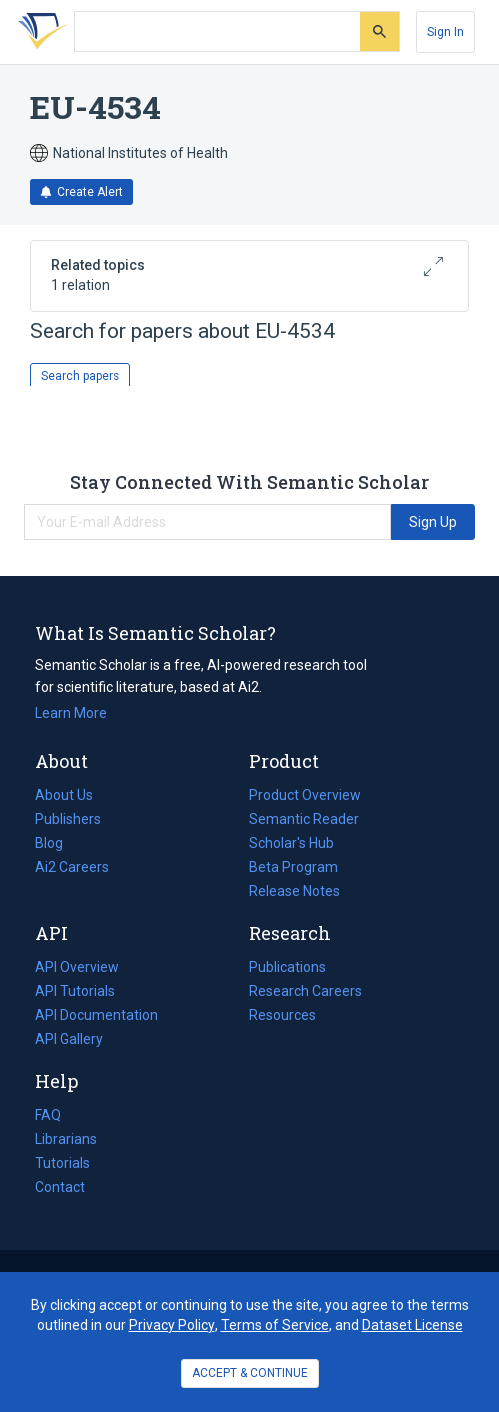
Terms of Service (275, 1325)
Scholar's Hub (291, 843)
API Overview (77, 967)
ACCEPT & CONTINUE (250, 1373)
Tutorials (62, 1163)
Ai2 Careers (72, 867)
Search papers (80, 376)
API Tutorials (75, 991)
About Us (64, 795)
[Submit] (379, 31)
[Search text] (217, 32)
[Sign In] (445, 32)
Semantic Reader (304, 819)
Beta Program (293, 867)
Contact (60, 1187)
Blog (57, 843)
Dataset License (412, 1325)
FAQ (48, 1115)
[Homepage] (39, 32)
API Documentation (96, 1015)
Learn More (71, 713)
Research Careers (305, 991)
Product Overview (305, 795)
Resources (282, 1015)
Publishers (68, 819)
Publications (287, 967)
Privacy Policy (172, 1325)
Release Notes (294, 891)
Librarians (66, 1139)
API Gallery (69, 1039)
